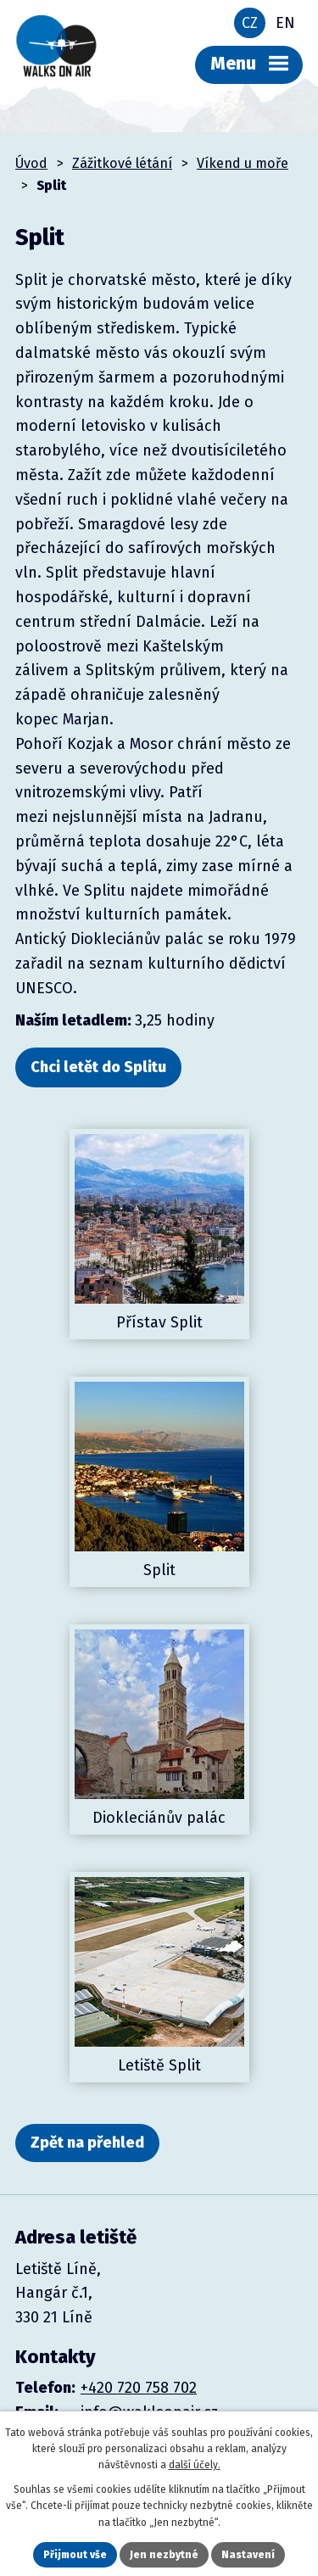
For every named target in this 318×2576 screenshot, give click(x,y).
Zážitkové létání (122, 163)
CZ (250, 23)
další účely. (194, 2465)
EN (285, 23)
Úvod (31, 163)
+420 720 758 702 (139, 2387)
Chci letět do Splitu (98, 1067)
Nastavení (248, 2555)
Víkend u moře (242, 163)
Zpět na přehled (87, 2142)
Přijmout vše (75, 2555)
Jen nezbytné (164, 2555)
